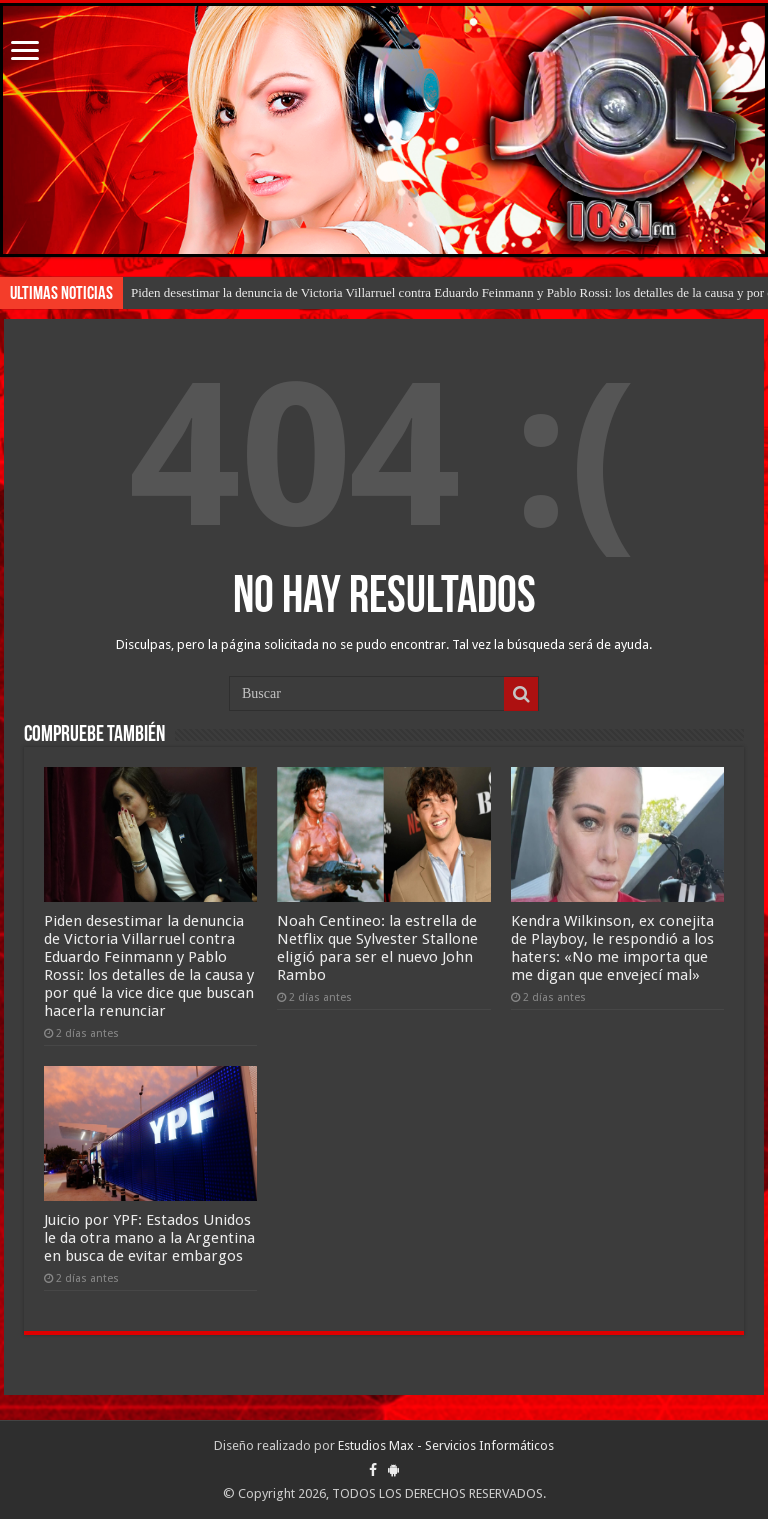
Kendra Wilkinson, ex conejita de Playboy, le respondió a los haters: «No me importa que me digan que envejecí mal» (612, 948)
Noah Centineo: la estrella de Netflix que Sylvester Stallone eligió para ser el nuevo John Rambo (377, 948)
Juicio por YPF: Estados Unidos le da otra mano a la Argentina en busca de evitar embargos (149, 1238)
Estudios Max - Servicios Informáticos (446, 1445)
